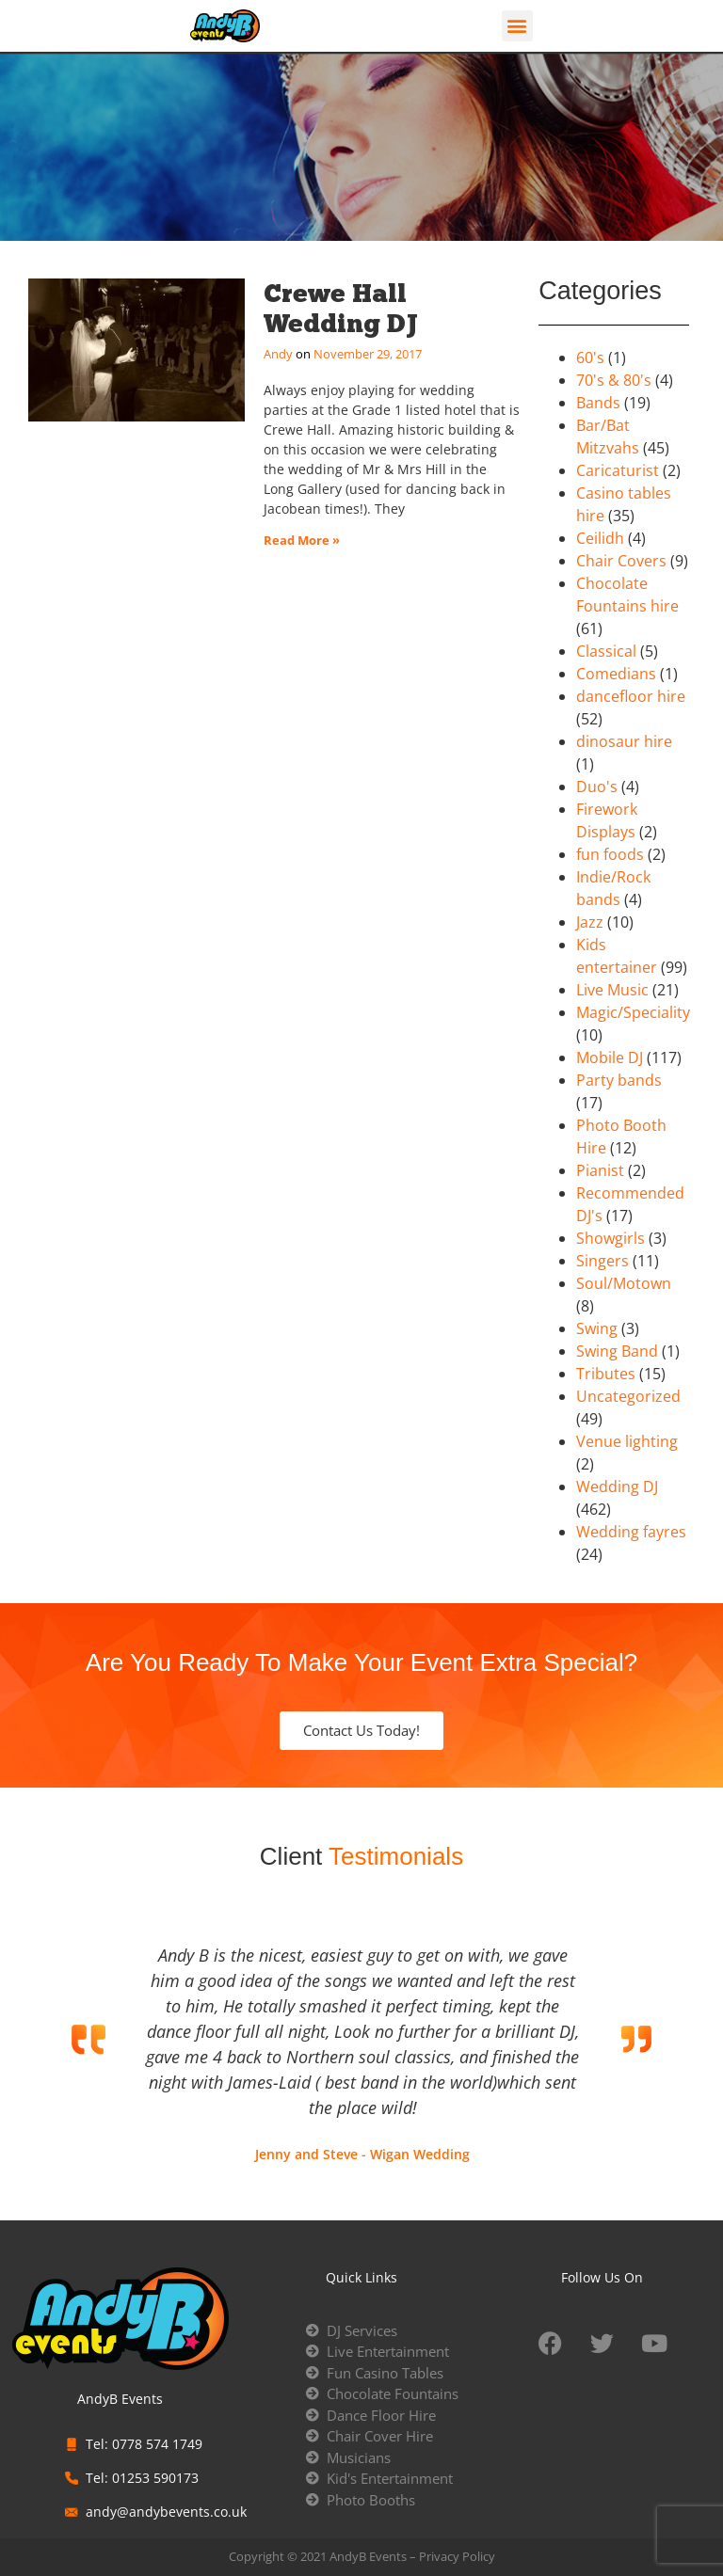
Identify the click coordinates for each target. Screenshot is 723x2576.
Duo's (597, 786)
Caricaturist (617, 470)
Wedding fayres (631, 1531)
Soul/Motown (623, 1283)
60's (590, 357)
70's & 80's (613, 380)
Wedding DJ (617, 1486)
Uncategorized (628, 1396)
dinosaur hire (624, 741)
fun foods (610, 854)
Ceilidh (600, 538)
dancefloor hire (630, 696)
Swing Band (617, 1351)
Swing (597, 1328)
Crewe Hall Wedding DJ (341, 308)
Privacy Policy (457, 2556)
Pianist (600, 1170)
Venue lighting (627, 1441)
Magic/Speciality (633, 1012)
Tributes (605, 1373)
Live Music (612, 989)
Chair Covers (621, 560)
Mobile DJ (609, 1057)
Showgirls (610, 1238)
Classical (606, 651)
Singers (602, 1260)
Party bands (619, 1080)
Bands (598, 402)
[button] (517, 25)
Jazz (589, 922)
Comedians (616, 673)
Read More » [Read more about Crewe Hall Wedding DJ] (302, 540)
